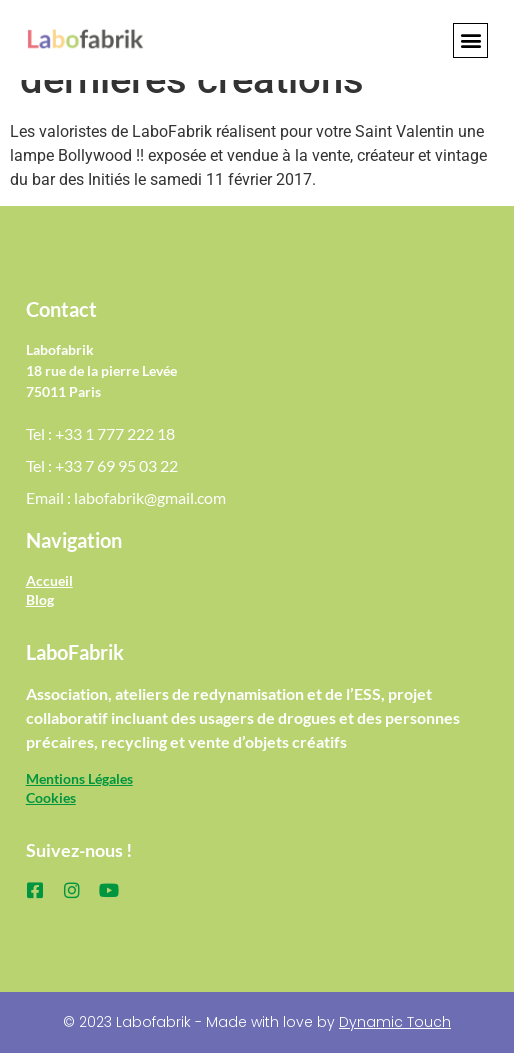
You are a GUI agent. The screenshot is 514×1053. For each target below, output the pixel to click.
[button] (470, 40)
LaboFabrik (75, 652)
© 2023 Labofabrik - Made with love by (257, 1022)
